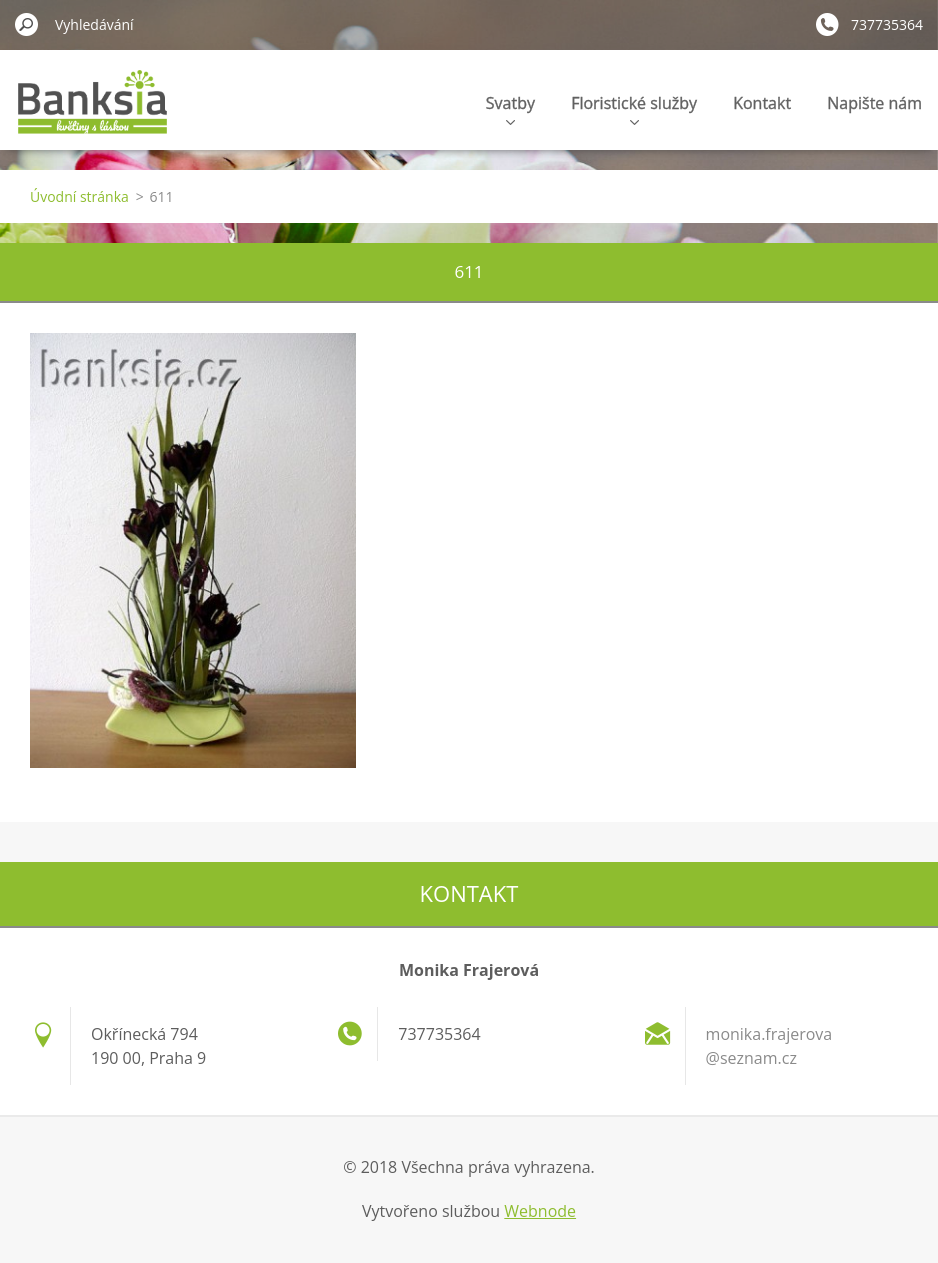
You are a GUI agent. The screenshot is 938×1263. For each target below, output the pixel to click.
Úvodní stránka (79, 196)
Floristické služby (634, 108)
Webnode (540, 1211)
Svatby (510, 108)
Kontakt (762, 103)
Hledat (27, 24)
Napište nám (874, 103)
